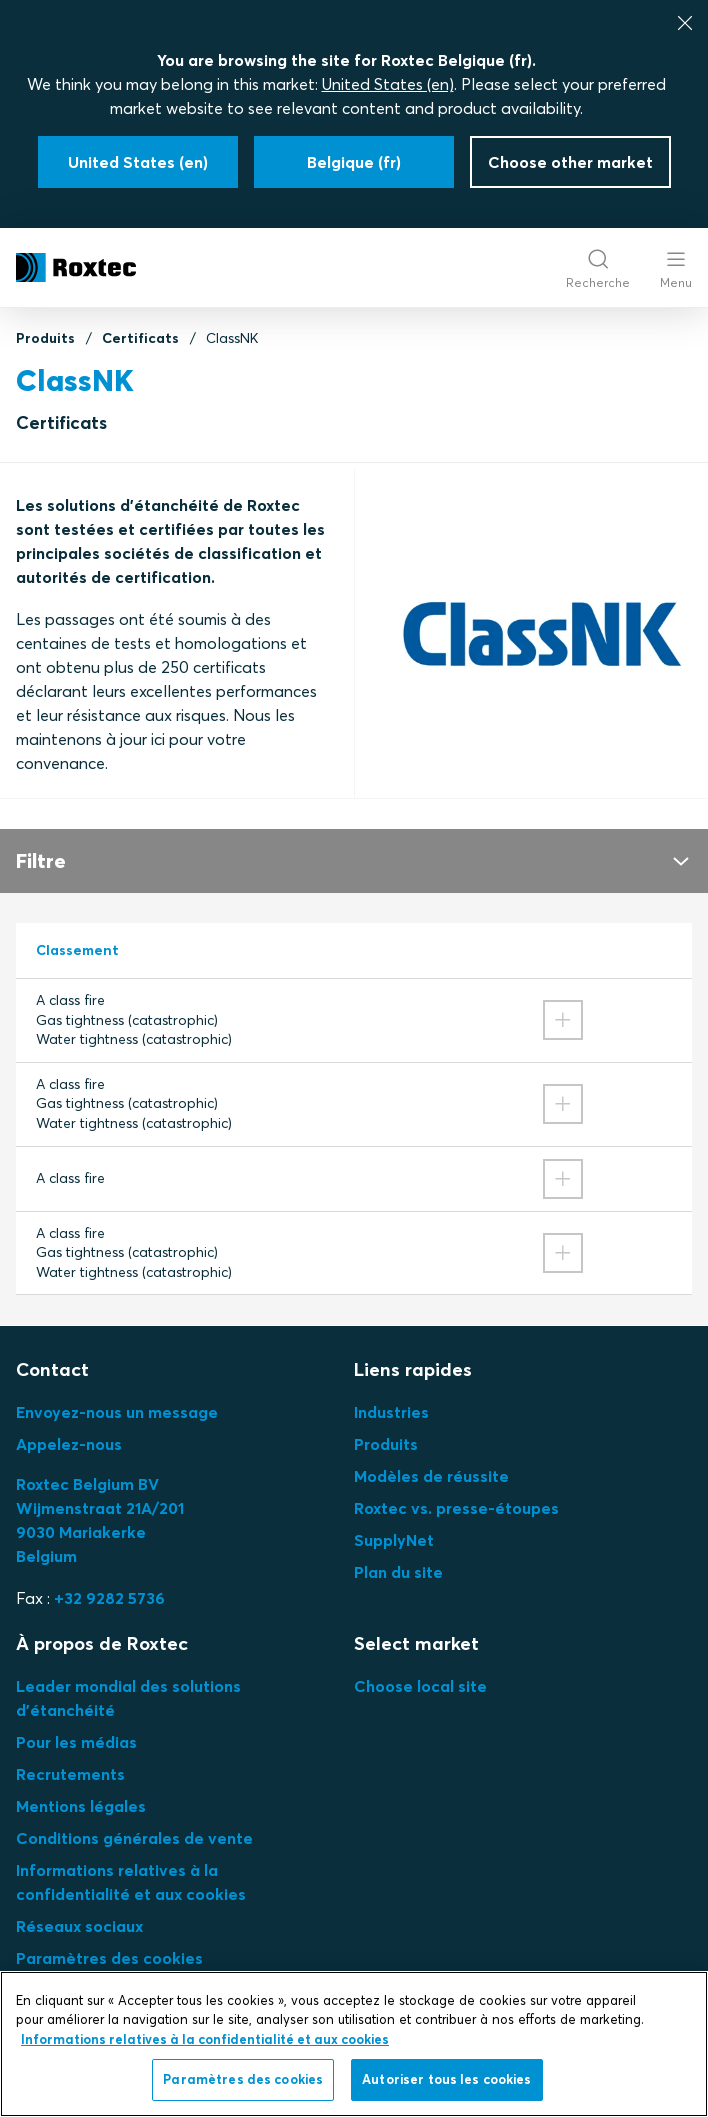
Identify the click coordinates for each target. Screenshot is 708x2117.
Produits (45, 338)
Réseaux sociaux (79, 1926)
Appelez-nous (69, 1444)
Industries (391, 1412)
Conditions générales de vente (134, 1838)
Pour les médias (76, 1742)
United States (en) (388, 84)
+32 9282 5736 (109, 1598)
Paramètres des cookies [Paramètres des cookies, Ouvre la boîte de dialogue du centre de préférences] (243, 2079)
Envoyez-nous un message (117, 1412)
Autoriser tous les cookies (446, 2079)
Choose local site (420, 1686)
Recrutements (70, 1774)
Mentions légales (81, 1806)
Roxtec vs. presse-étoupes (456, 1508)
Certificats (140, 338)
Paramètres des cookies (109, 1958)
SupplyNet (394, 1540)
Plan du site (398, 1572)
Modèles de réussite (431, 1476)
